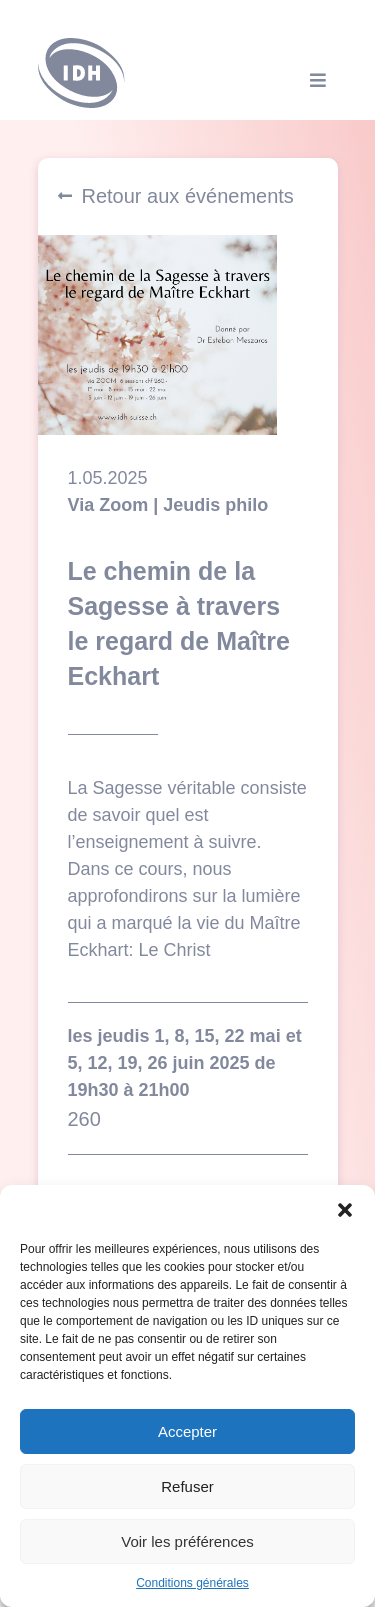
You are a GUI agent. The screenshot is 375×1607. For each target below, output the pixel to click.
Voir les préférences (187, 1541)
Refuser (187, 1486)
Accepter (187, 1431)
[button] (345, 1210)
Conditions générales (192, 1583)
